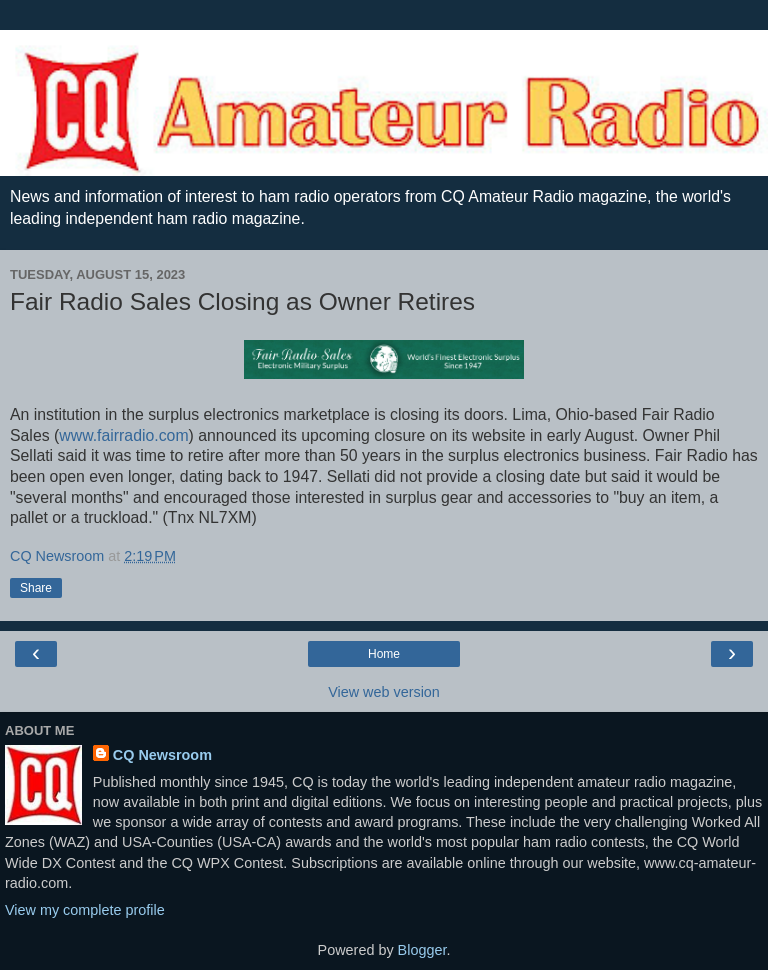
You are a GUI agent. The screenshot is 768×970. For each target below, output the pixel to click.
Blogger (422, 950)
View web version (384, 692)
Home (384, 654)
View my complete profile (85, 910)
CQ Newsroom (162, 755)
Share (36, 588)
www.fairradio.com (123, 435)
